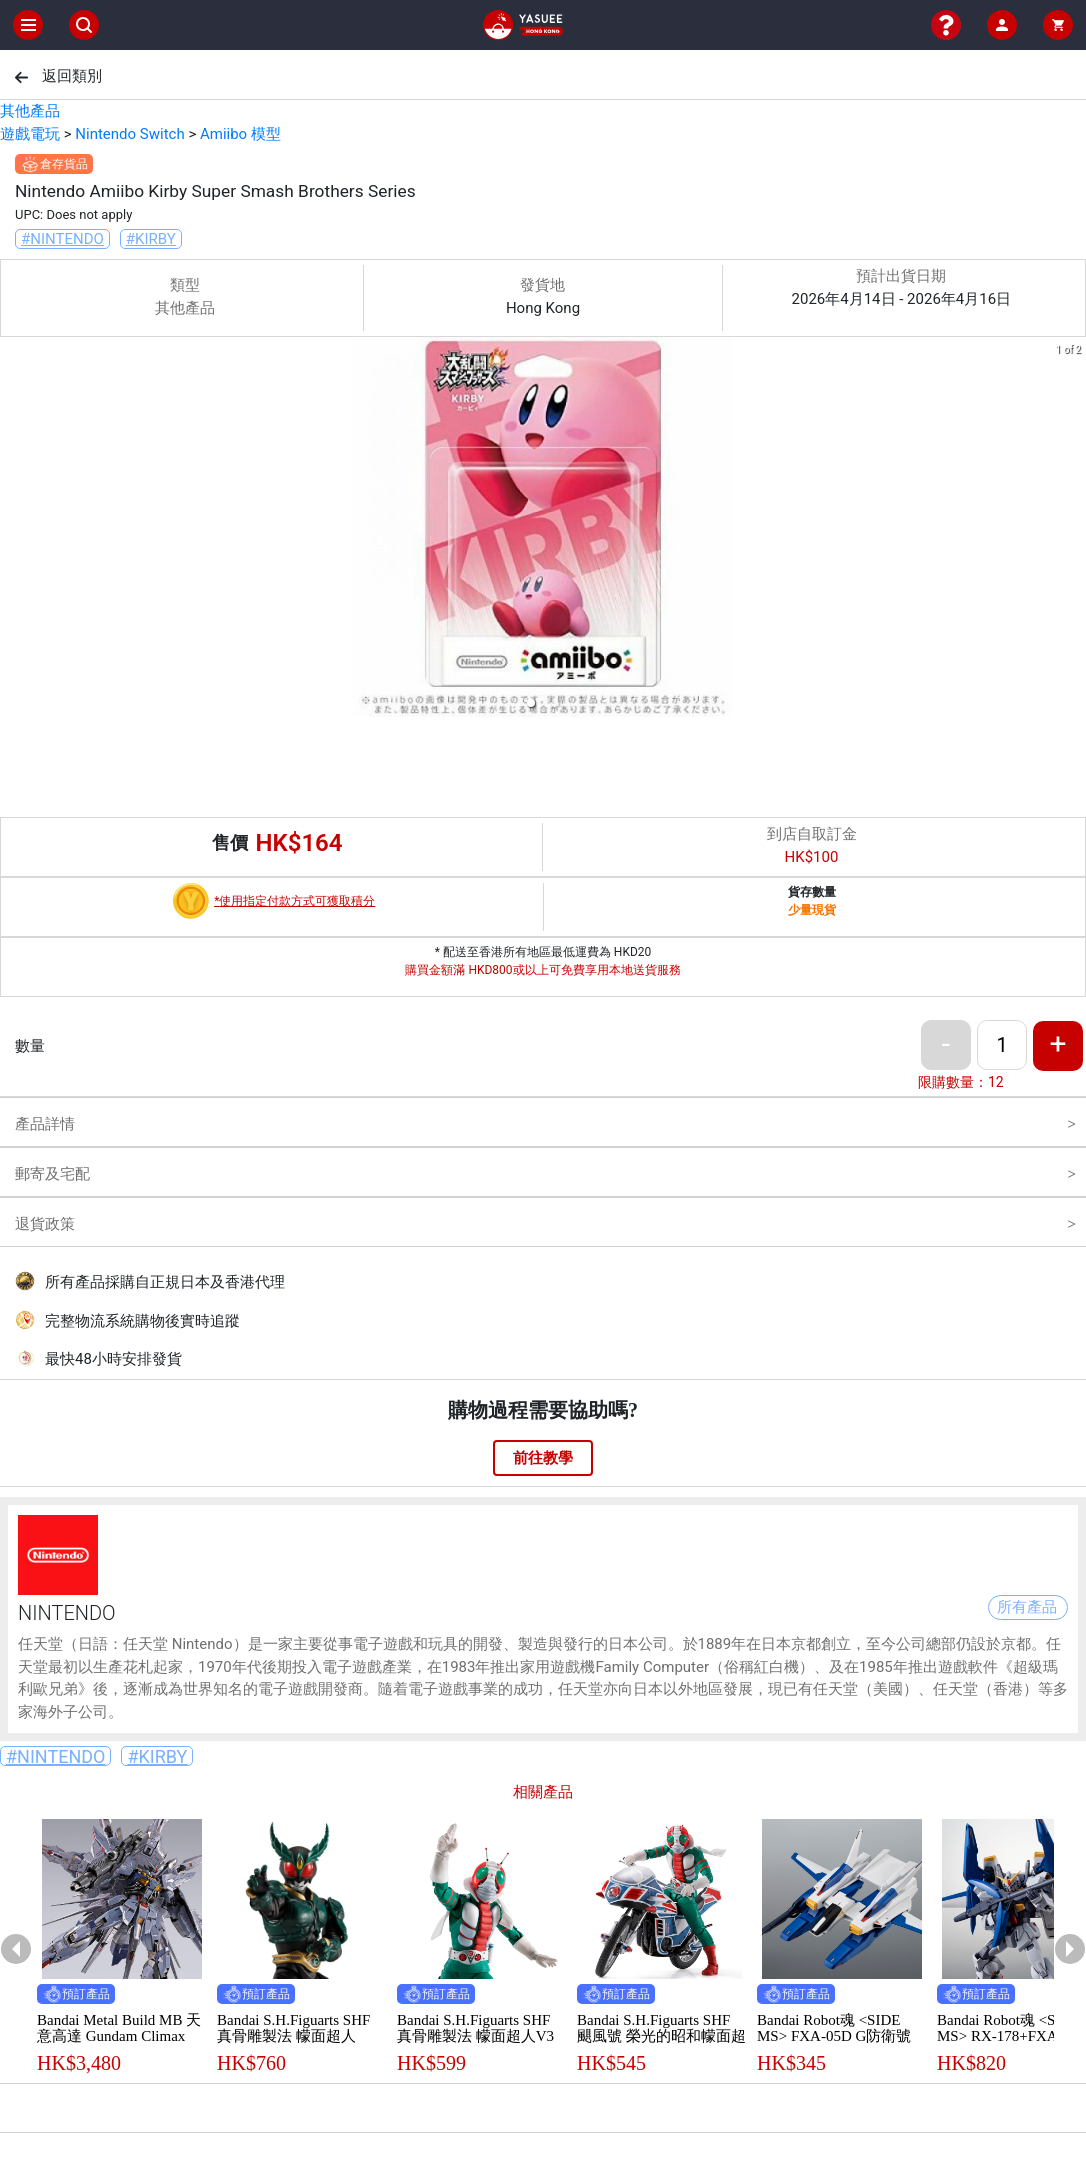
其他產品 (30, 111)
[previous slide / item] (14, 530)
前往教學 (543, 1458)
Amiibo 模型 (240, 134)
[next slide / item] (1072, 530)
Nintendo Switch (129, 134)
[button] (531, 703)
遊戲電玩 (30, 134)
